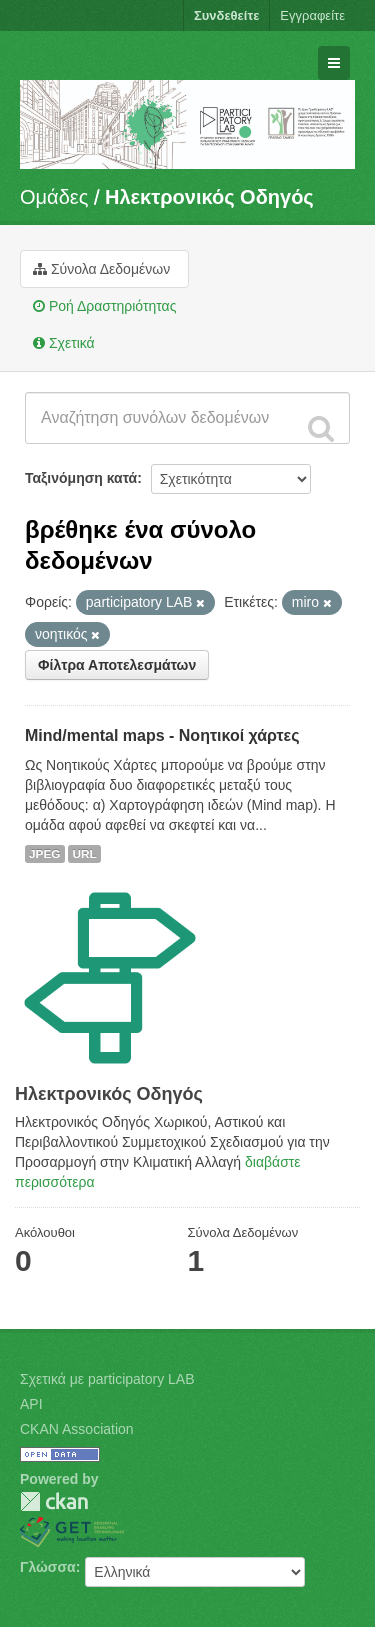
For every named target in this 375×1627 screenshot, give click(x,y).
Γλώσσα (48, 1567)
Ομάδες (54, 197)
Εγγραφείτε (312, 15)
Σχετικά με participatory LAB (107, 1379)
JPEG (45, 854)
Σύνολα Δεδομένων (101, 269)
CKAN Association (77, 1429)
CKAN (54, 1501)
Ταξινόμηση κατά (81, 478)
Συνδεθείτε (226, 15)
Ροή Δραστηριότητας (104, 306)
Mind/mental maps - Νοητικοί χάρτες (162, 735)
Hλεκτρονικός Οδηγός (209, 197)
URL (84, 854)
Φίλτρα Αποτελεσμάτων (117, 665)
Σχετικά (64, 343)
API (31, 1404)
